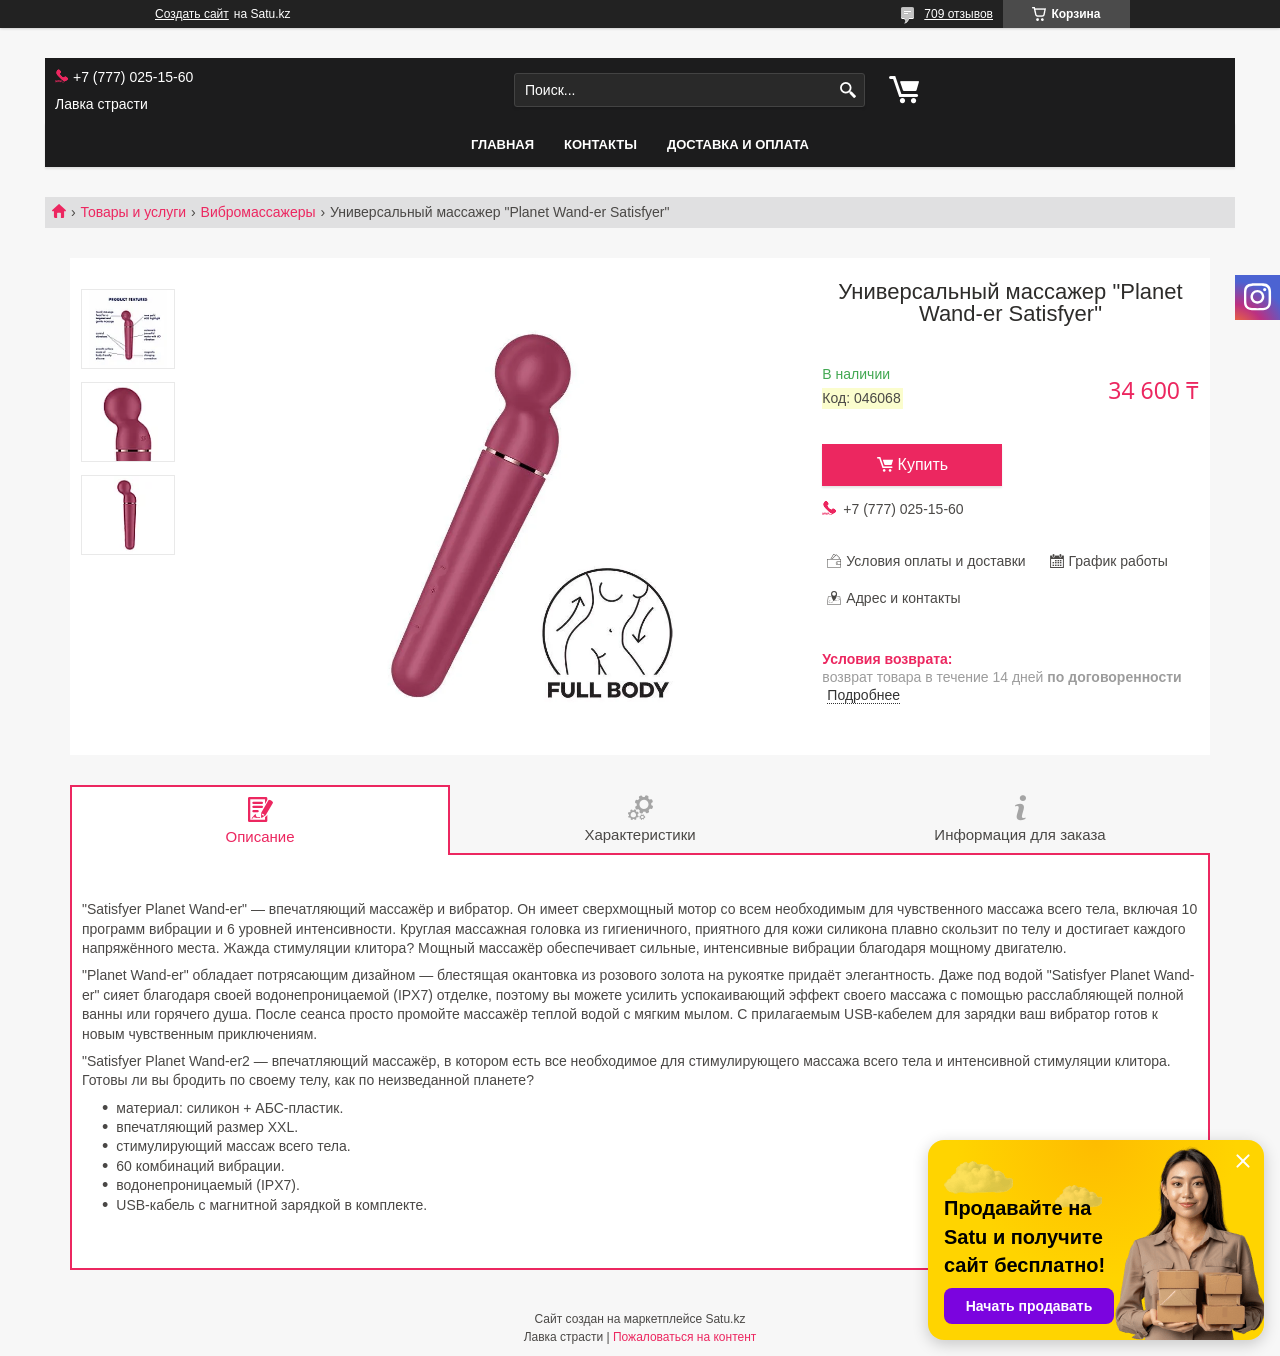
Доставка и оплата (738, 144)
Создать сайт (192, 14)
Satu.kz (725, 1319)
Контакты (600, 144)
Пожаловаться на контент (684, 1337)
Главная (502, 144)
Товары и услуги (133, 212)
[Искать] (847, 90)
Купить (923, 464)
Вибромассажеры (258, 212)
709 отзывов (958, 14)
